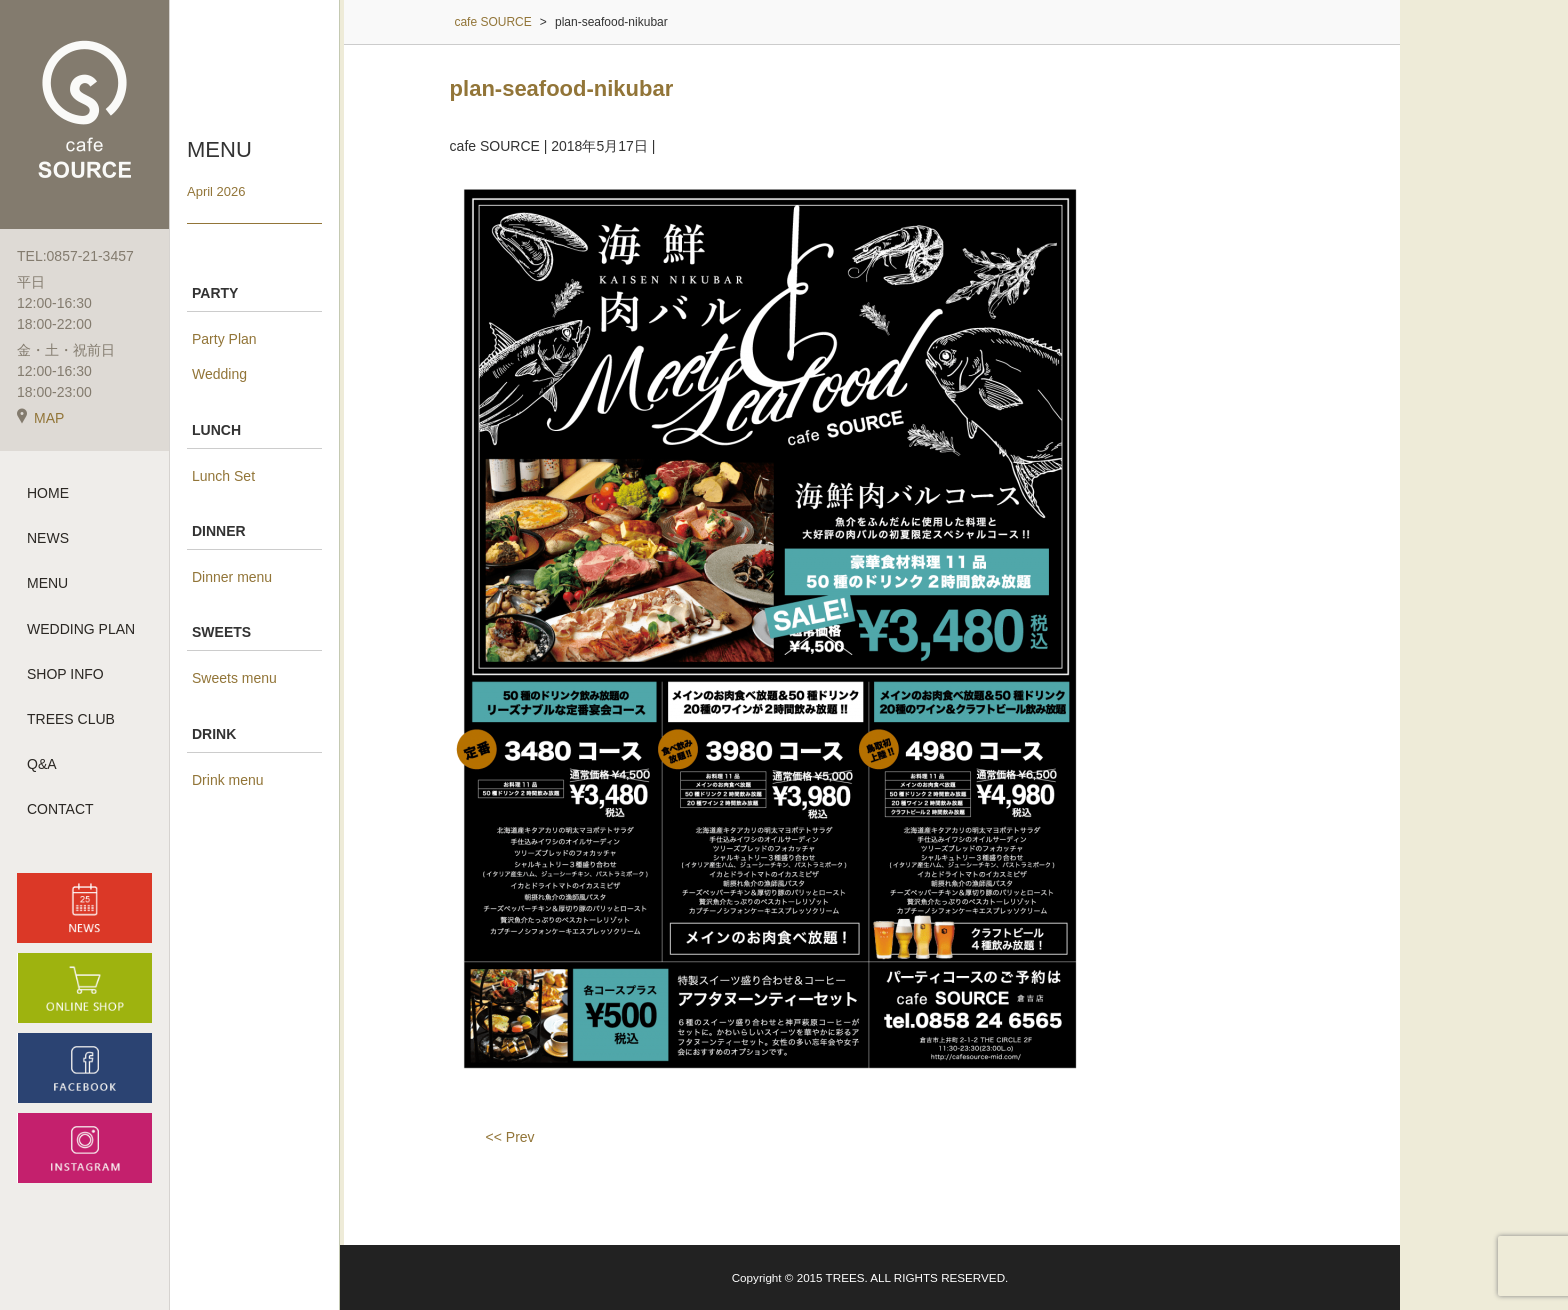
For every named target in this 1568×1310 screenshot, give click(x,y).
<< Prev (510, 1137)
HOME (48, 493)
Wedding (219, 374)
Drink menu (228, 780)
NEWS (48, 538)
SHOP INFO (65, 674)
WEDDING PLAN (81, 629)
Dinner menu (232, 577)
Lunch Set (223, 476)
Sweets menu (234, 678)
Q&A (42, 764)
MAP (40, 418)
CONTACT (60, 809)
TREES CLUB (71, 719)
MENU (47, 583)
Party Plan (224, 339)
